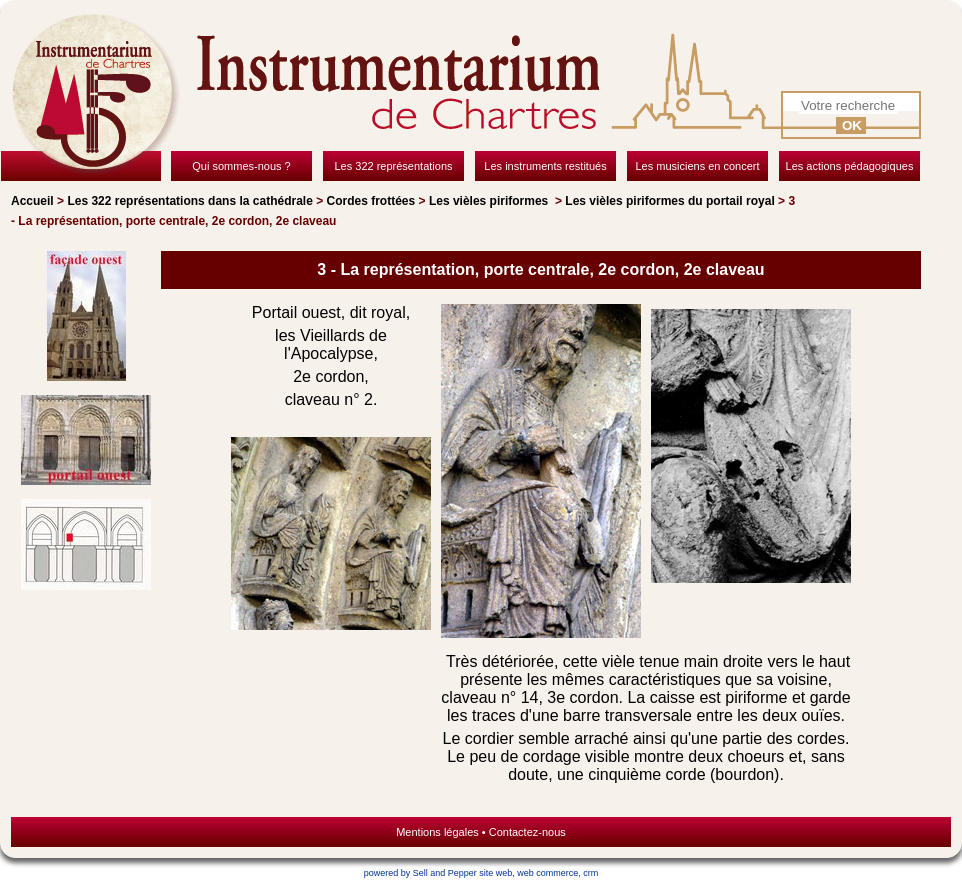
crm (590, 873)
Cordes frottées (371, 201)
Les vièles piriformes (490, 201)
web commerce (547, 873)
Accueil (32, 201)
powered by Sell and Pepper (420, 873)
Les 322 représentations (189, 201)
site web (495, 873)
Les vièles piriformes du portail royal (669, 201)
